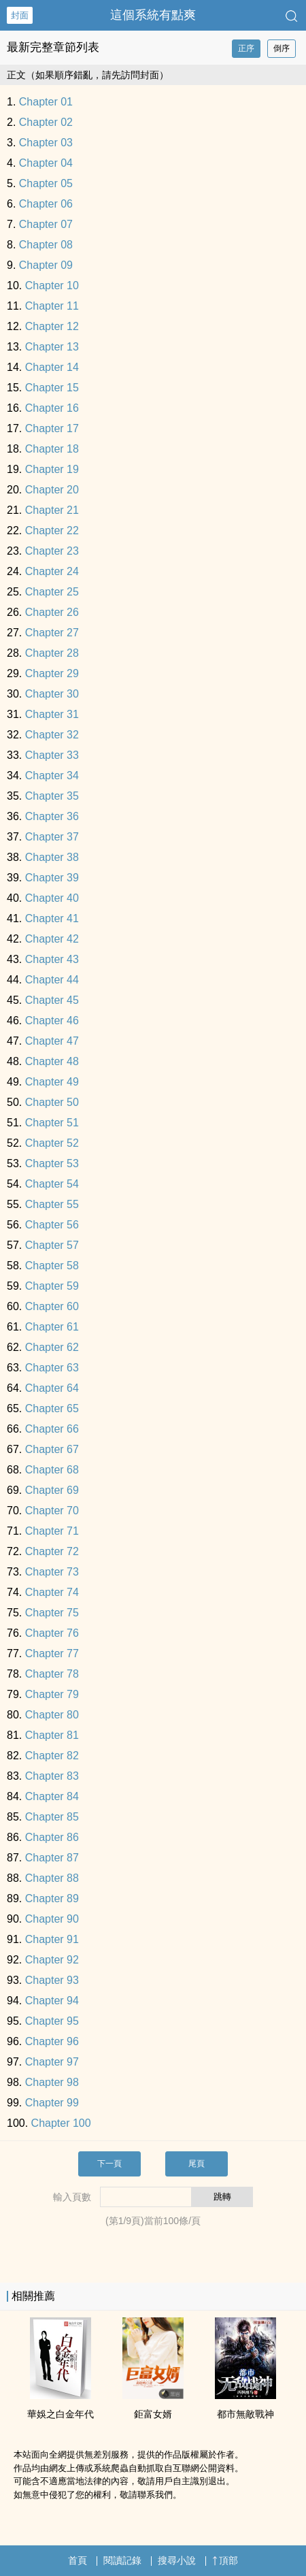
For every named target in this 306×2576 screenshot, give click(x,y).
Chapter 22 (52, 530)
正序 (246, 48)
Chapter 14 (52, 367)
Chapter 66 (52, 1429)
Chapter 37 (52, 837)
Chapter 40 (52, 898)
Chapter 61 (52, 1327)
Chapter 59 (52, 1286)
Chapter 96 (52, 2041)
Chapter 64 (52, 1388)
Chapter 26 (52, 612)
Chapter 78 (52, 1674)
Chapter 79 (52, 1694)
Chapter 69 (52, 1490)
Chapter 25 (52, 592)
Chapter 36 (52, 816)
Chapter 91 (52, 1939)
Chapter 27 (52, 632)
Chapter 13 (52, 347)
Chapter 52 (52, 1143)
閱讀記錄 (122, 2560)
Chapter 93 (52, 1980)
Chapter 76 (52, 1633)
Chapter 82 (52, 1755)
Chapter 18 (52, 449)
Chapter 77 (52, 1653)
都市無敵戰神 (245, 2414)
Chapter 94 (52, 2000)
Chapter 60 (52, 1306)
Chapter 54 (52, 1184)
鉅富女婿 (153, 2414)
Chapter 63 (52, 1367)
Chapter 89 (52, 1898)
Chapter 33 (52, 755)
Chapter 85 (52, 1817)
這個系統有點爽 (153, 15)
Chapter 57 (52, 1245)
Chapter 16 (52, 408)
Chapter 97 (52, 2062)
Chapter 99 (52, 2102)
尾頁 (196, 2163)
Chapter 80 (52, 1715)
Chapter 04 (46, 163)
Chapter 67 (52, 1449)
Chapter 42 (52, 939)
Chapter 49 (52, 1082)
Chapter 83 (52, 1776)
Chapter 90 (52, 1919)
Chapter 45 (52, 1000)
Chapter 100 (61, 2123)
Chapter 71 (52, 1531)
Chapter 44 (52, 979)
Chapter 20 (52, 489)
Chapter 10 (52, 285)
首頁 (77, 2560)
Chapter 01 (46, 102)
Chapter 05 (46, 183)
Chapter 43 (52, 959)
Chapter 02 (46, 122)
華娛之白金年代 (60, 2414)
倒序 (281, 48)
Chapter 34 (52, 775)
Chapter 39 (52, 877)
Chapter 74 (52, 1592)
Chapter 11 (52, 306)
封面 (20, 15)
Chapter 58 (52, 1265)
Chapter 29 (52, 673)
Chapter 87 (52, 1857)
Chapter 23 (52, 551)
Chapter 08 (46, 244)
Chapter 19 (52, 469)
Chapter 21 (52, 510)
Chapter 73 (52, 1572)
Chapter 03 (46, 142)
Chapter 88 (52, 1878)
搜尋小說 (177, 2560)
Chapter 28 (52, 653)
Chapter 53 (52, 1163)
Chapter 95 (52, 2021)
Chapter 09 (46, 265)
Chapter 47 (52, 1041)
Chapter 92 (52, 1960)
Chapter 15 (52, 387)
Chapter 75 (52, 1612)
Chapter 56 (52, 1224)
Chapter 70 (52, 1510)
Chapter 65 (52, 1408)
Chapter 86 (52, 1837)
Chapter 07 (46, 224)
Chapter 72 (52, 1551)
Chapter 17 (52, 428)
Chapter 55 (52, 1204)
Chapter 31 (52, 714)
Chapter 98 (52, 2082)
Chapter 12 (52, 326)
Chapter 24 (52, 571)
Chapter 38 (52, 857)
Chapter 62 (52, 1347)
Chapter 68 (52, 1470)
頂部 (225, 2560)
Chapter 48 (52, 1061)
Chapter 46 (52, 1020)
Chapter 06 (46, 204)
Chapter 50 (52, 1102)
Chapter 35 (52, 796)
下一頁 (109, 2163)
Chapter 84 (52, 1796)
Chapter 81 (52, 1735)
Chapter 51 (52, 1122)
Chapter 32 (52, 734)
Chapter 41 (52, 918)
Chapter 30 (52, 694)
